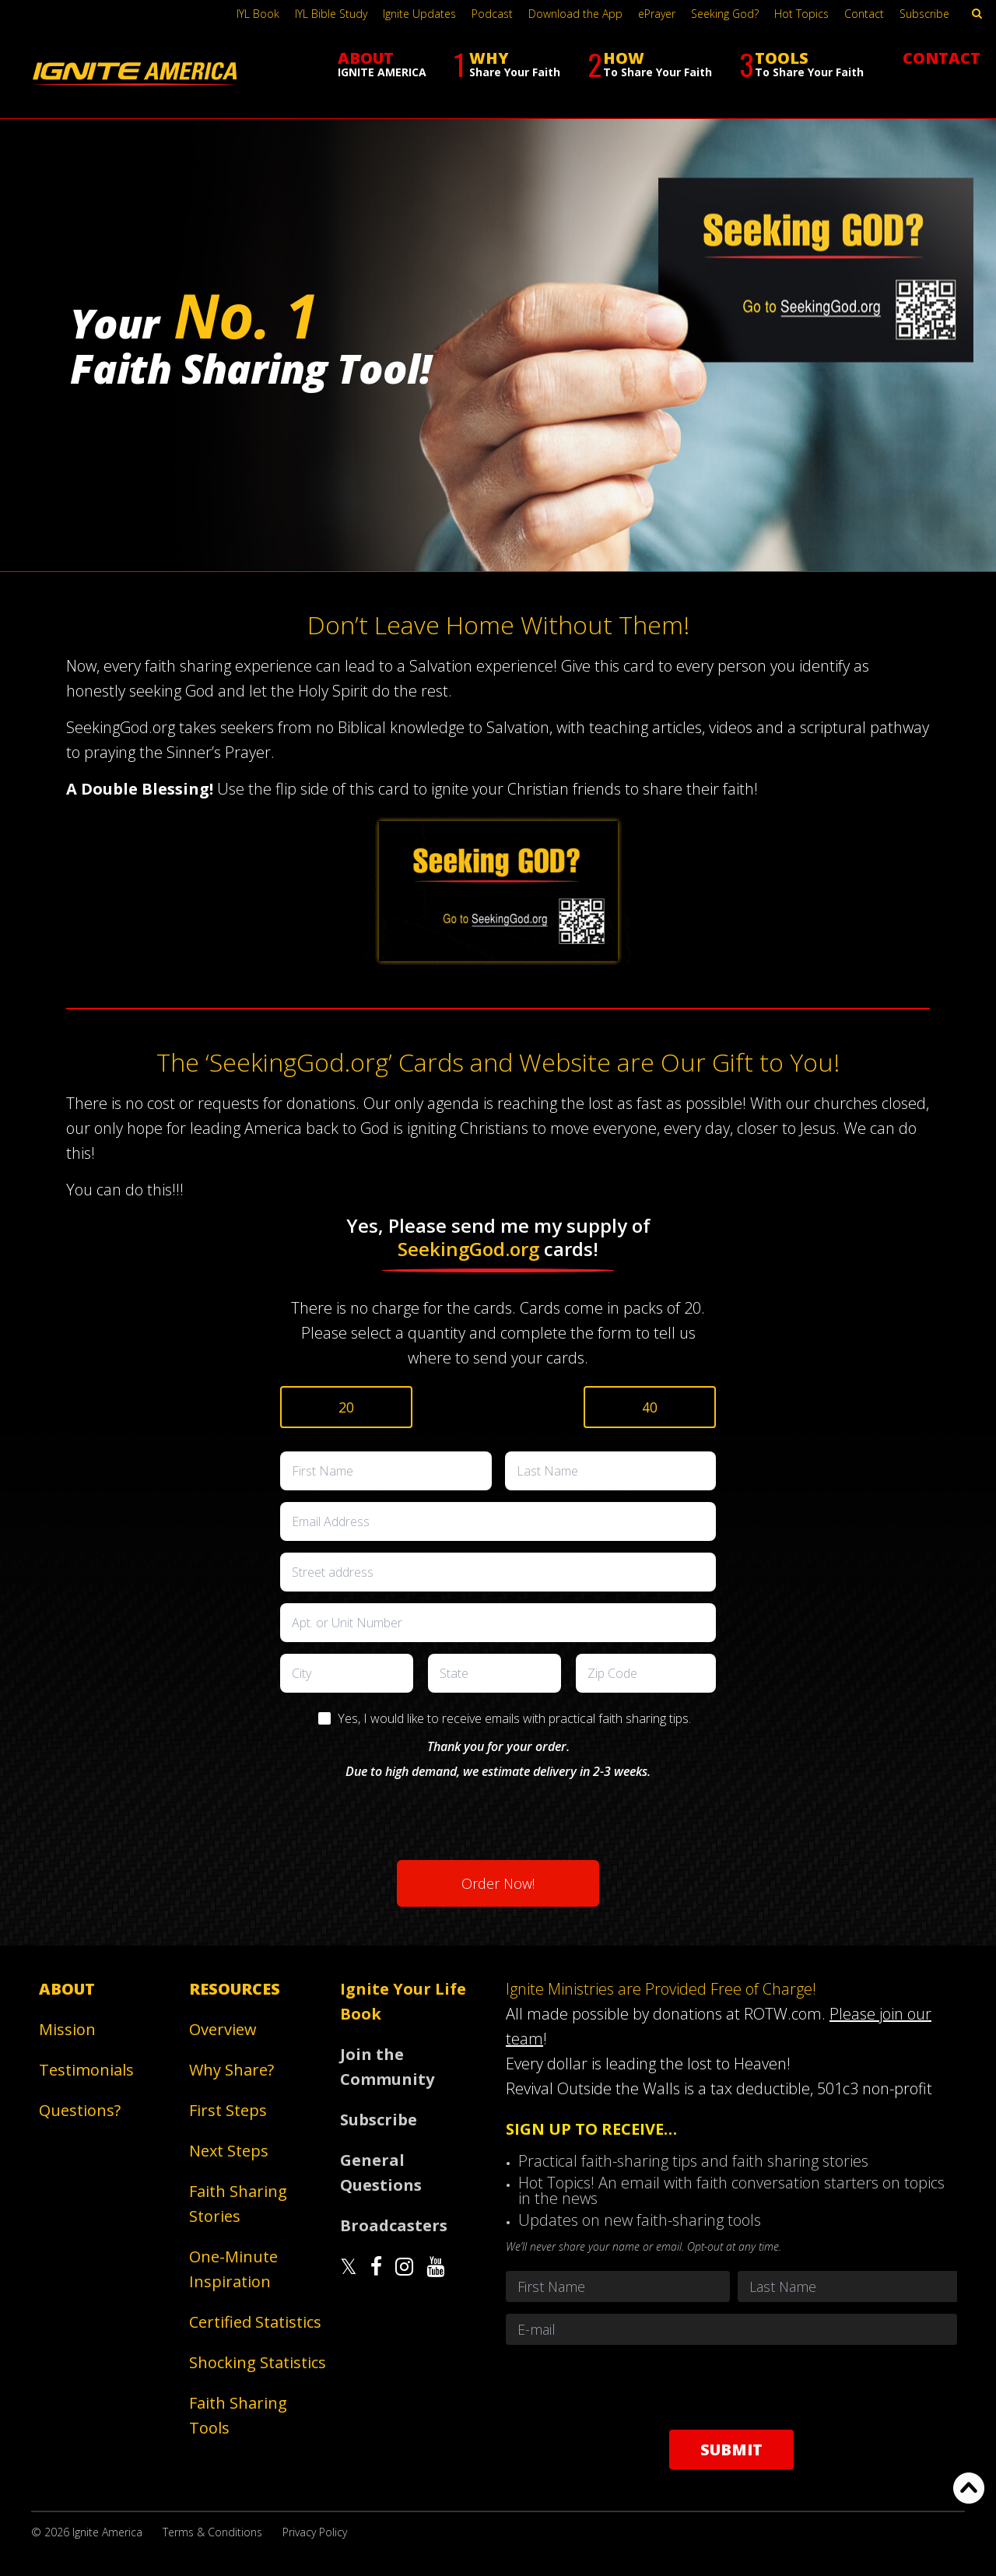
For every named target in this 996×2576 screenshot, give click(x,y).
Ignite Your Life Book (403, 2001)
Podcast (492, 13)
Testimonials (86, 2069)
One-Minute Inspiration (233, 2269)
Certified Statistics (255, 2321)
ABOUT (382, 63)
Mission (67, 2029)
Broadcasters (393, 2225)
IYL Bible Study (331, 13)
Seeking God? (725, 13)
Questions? (80, 2110)
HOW (649, 64)
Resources (234, 1988)
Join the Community (387, 2067)
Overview (223, 2029)
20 (346, 1407)
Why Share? (231, 2069)
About (67, 1988)
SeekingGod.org (468, 1249)
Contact (864, 13)
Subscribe (924, 13)
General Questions (381, 2172)
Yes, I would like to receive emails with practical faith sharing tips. (514, 1718)
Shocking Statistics (257, 2362)
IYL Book (258, 13)
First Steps (228, 2110)
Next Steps (228, 2150)
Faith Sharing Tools (238, 2415)
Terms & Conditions (212, 2532)
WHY (507, 64)
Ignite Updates (419, 13)
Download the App (575, 13)
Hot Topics (801, 13)
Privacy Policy (314, 2532)
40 (650, 1407)
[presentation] (498, 1814)
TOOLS (801, 64)
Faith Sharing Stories (238, 2204)
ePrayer (656, 13)
